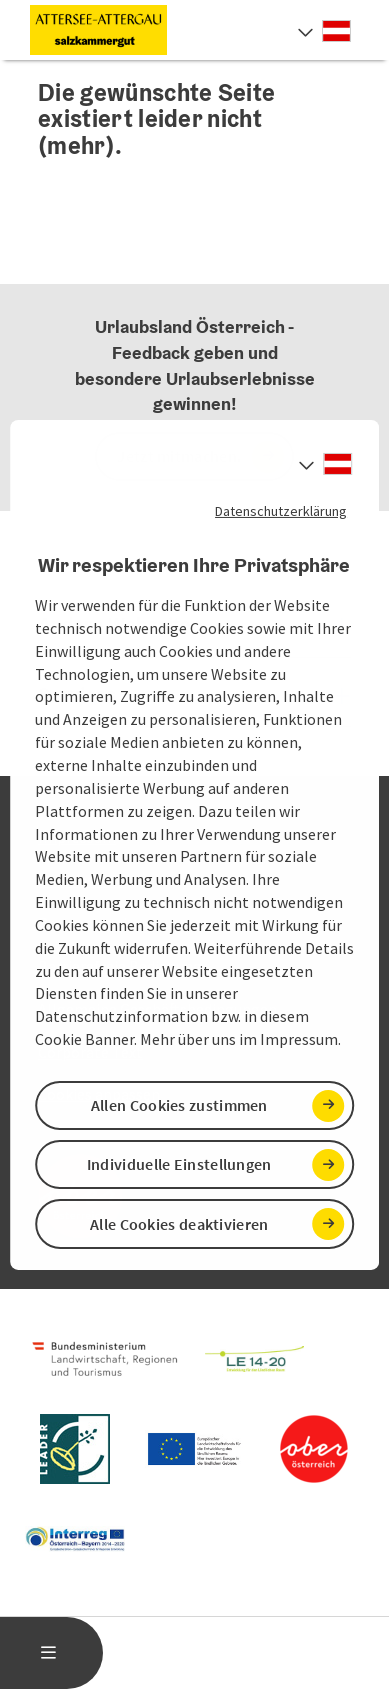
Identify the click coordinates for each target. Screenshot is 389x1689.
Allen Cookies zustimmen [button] (179, 1105)
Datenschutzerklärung (281, 510)
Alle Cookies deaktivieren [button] (179, 1224)
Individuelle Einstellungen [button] (179, 1164)
